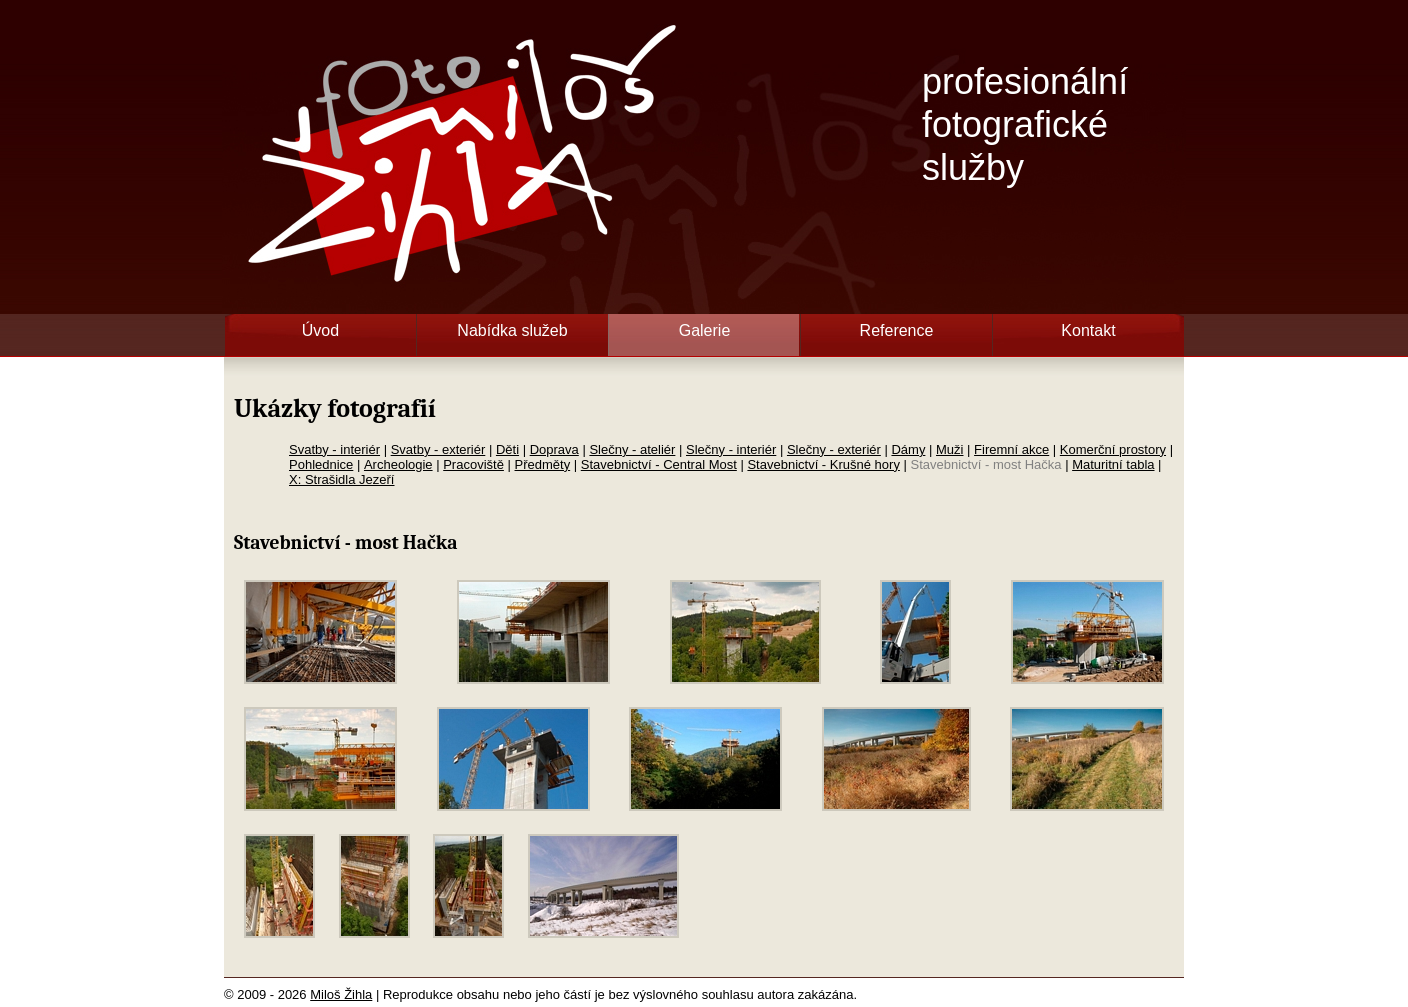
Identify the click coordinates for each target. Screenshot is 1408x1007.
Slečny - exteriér (834, 449)
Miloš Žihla (341, 994)
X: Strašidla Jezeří (342, 479)
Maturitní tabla (1113, 464)
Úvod (320, 330)
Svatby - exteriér (438, 449)
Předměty (543, 464)
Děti (507, 449)
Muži (949, 449)
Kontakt (1088, 330)
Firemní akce (1011, 449)
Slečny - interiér (731, 449)
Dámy (908, 449)
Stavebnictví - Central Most (659, 464)
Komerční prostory (1113, 449)
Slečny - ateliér (632, 449)
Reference (897, 330)
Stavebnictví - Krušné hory (823, 464)
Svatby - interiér (334, 449)
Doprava (554, 449)
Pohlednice (321, 464)
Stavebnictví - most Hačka (986, 464)
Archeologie (398, 464)
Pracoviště (473, 464)
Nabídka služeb (512, 330)
